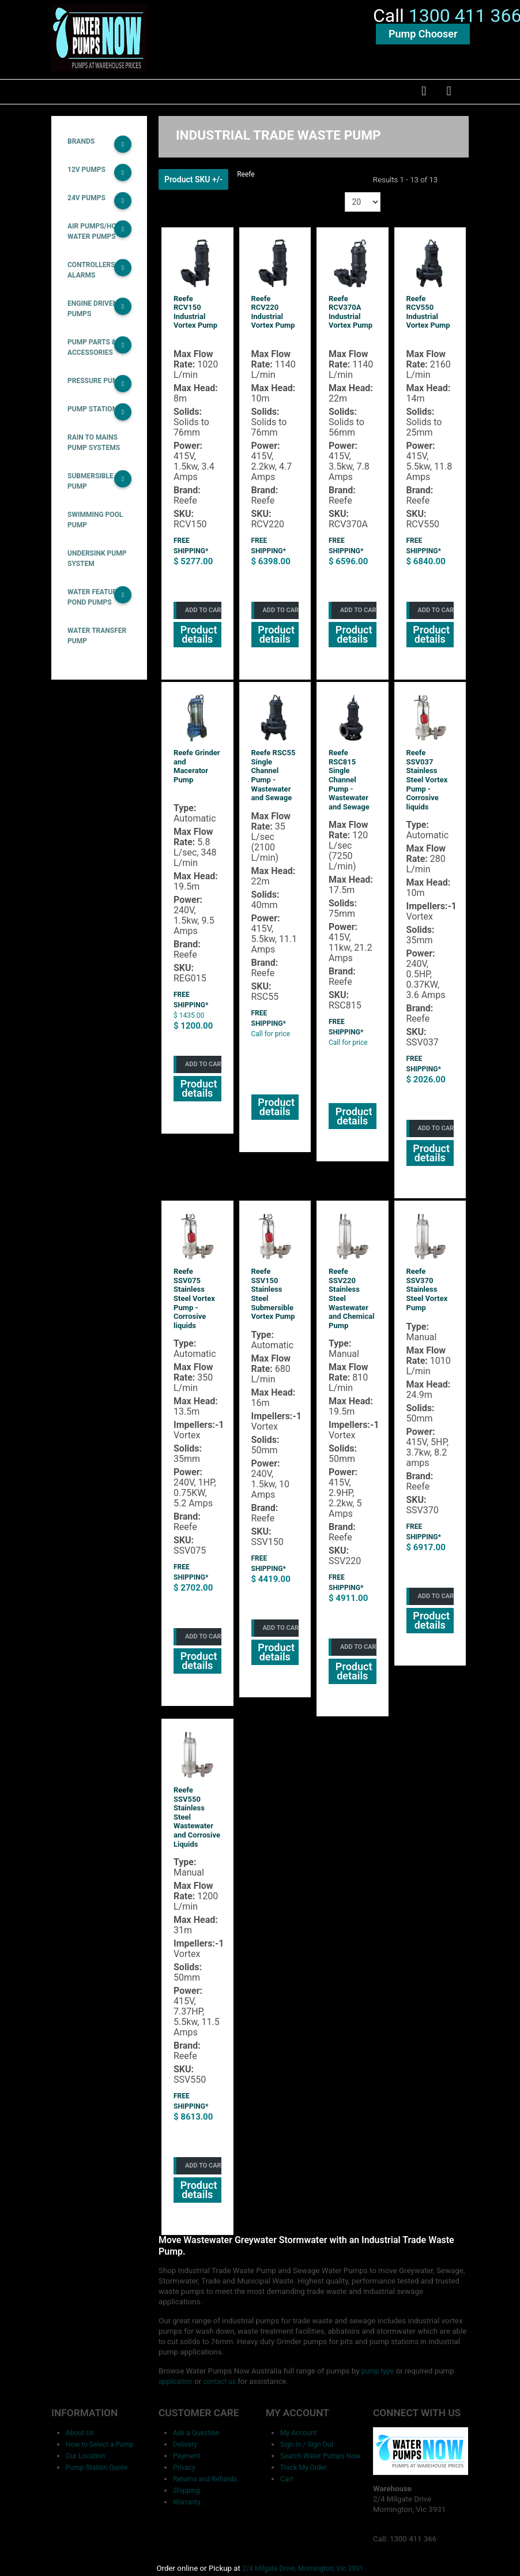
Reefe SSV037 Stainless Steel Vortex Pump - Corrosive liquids (427, 790)
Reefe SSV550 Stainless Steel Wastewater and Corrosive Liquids (197, 1825)
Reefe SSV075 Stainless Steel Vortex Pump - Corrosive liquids (194, 1307)
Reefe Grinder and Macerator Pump (197, 776)
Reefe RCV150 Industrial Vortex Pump (195, 324)
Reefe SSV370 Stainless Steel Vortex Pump (427, 1298)
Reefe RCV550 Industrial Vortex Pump (428, 324)
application (447, 2345)
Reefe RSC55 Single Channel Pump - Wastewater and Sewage (273, 785)
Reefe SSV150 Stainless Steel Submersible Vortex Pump (273, 1303)
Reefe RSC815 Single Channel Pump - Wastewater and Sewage (349, 790)
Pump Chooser (423, 41)
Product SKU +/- (193, 191)
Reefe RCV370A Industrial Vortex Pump (350, 324)
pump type (357, 2345)
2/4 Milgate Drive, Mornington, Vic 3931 (298, 2541)
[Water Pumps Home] (99, 43)
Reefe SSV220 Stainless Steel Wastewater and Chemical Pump (351, 1307)
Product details (197, 645)
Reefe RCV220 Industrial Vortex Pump (273, 324)
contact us (183, 2355)
